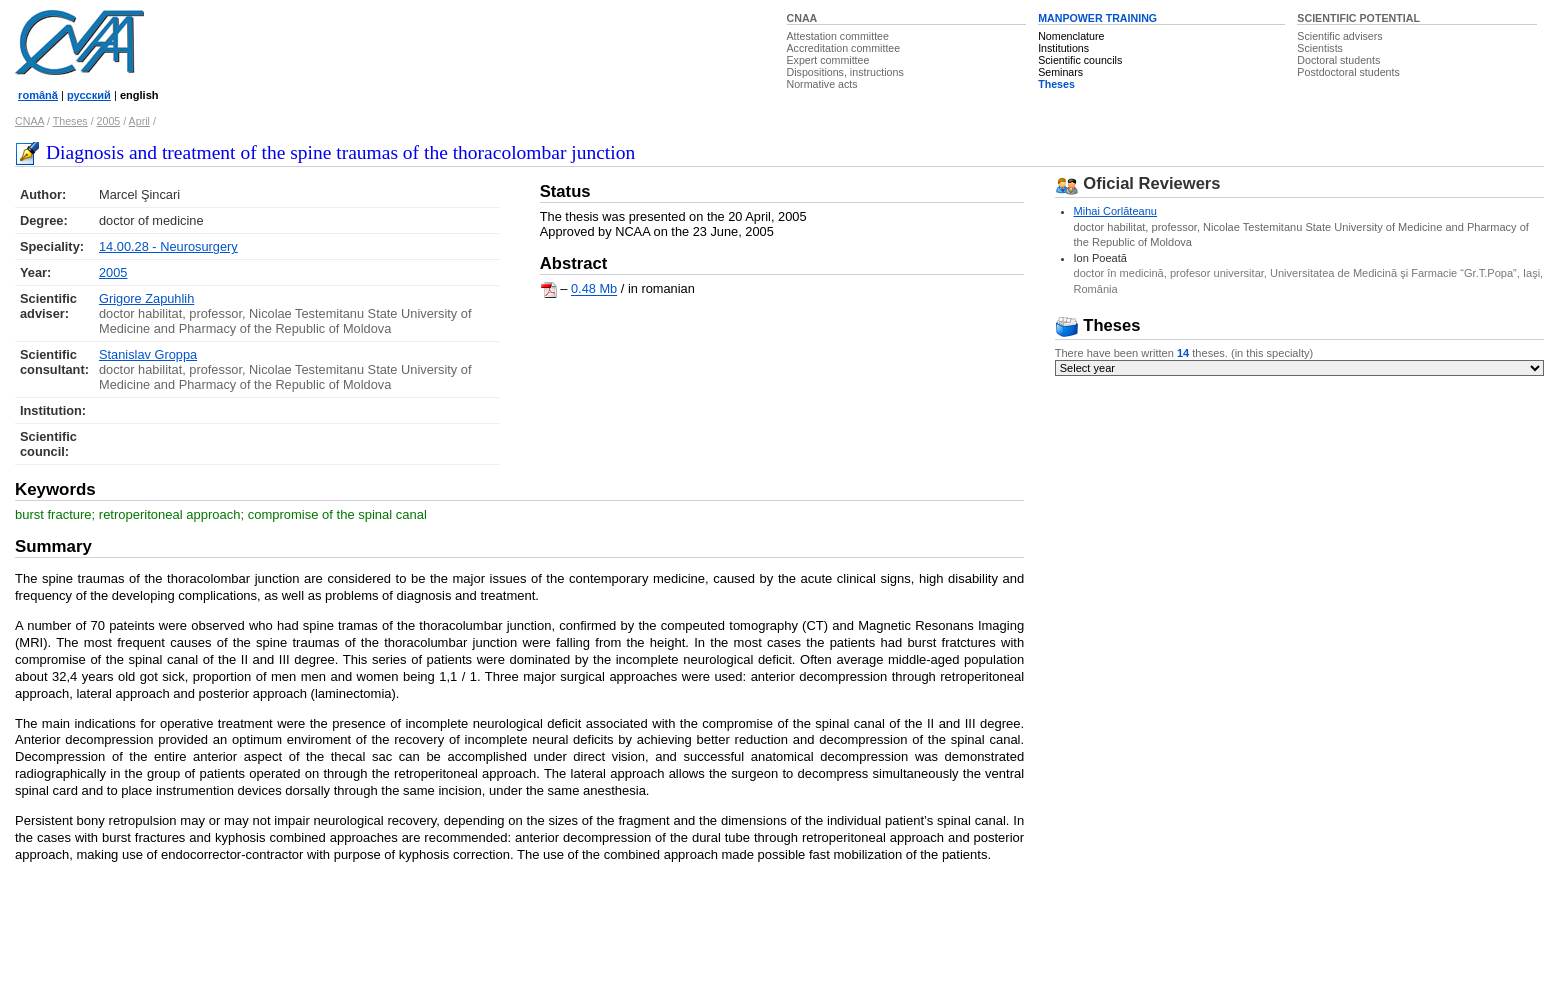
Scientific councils (1080, 60)
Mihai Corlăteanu (1116, 211)
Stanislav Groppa (148, 354)
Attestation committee (838, 36)
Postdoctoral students (1348, 72)
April (139, 121)
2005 (109, 121)
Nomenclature (1071, 36)
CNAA (802, 18)
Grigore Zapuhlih (146, 298)
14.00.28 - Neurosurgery (168, 246)
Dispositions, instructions (845, 72)
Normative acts (822, 84)
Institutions (1063, 48)
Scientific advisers (1339, 36)
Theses (1056, 84)
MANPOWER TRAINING (1097, 18)
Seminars (1060, 72)
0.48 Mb (594, 289)
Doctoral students (1338, 60)
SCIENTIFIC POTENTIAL (1358, 18)
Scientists (1320, 48)
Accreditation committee (844, 48)
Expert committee (828, 60)
